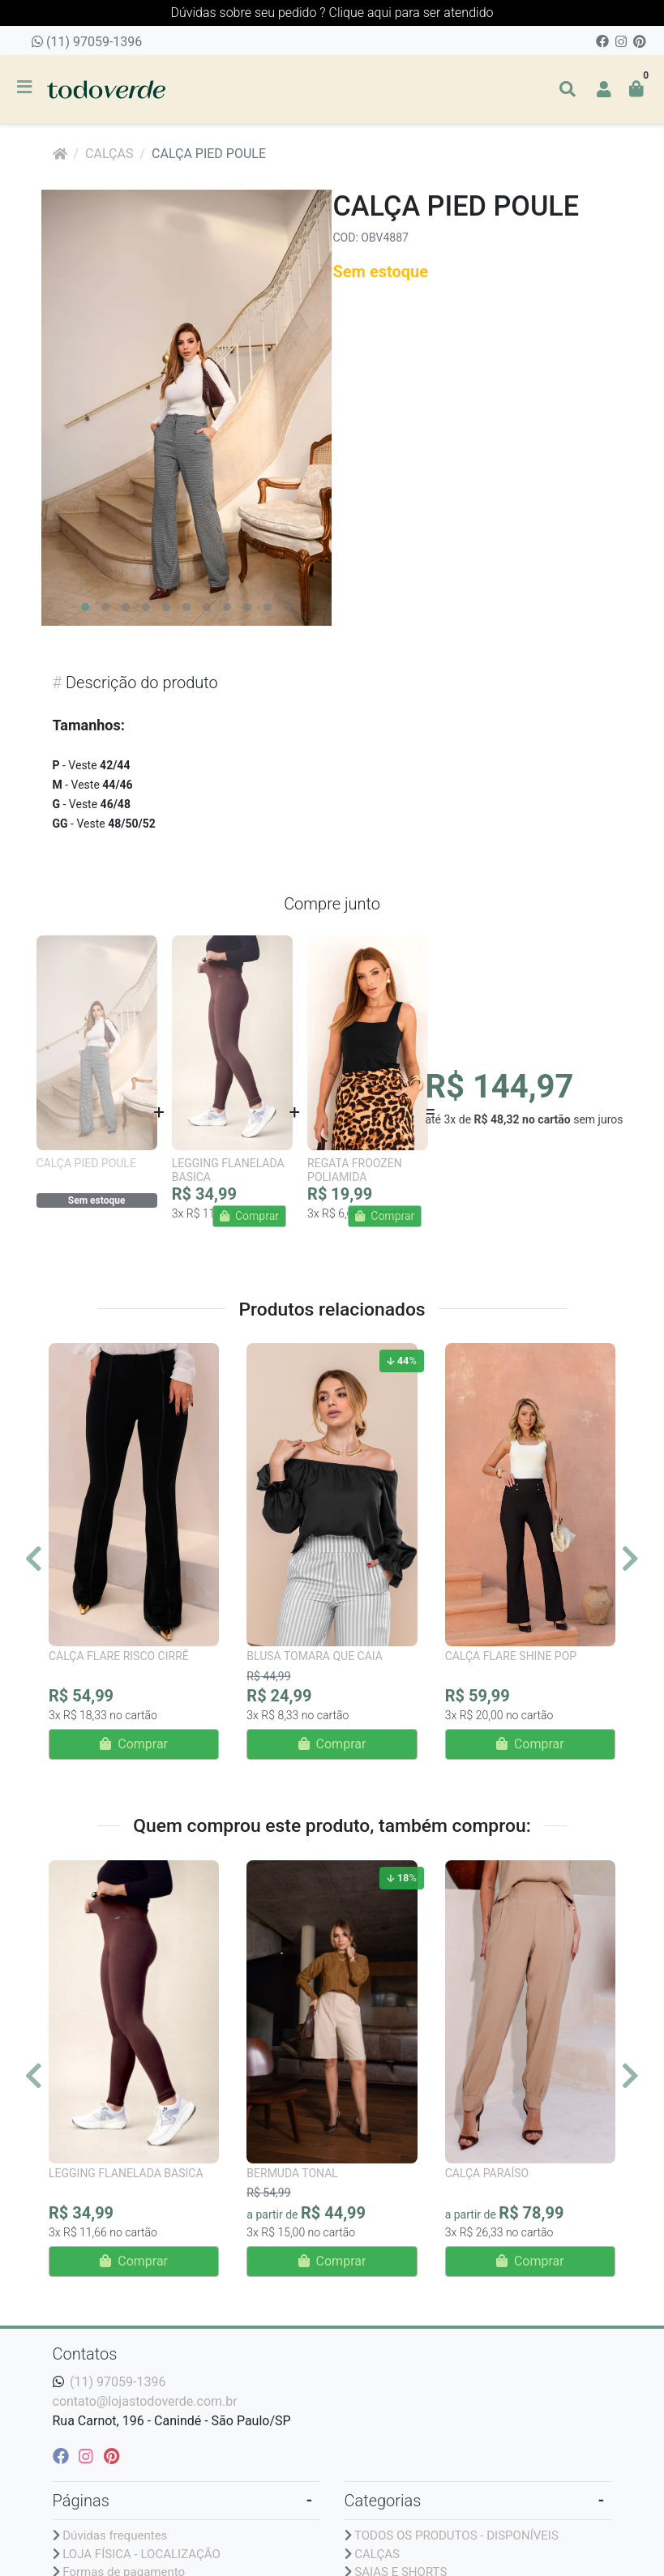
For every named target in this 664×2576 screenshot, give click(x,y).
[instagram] (88, 2456)
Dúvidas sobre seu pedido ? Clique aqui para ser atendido (332, 12)
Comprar (134, 1744)
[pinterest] (111, 2456)
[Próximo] (630, 1558)
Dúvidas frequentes (114, 2535)
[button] (604, 89)
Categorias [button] (383, 2500)
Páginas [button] (81, 2500)
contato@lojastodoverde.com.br (145, 2401)
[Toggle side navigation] (26, 88)
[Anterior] (34, 1558)
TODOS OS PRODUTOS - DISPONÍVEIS (456, 2535)
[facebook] (63, 2456)
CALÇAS (109, 153)
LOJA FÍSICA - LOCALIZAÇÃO (141, 2554)
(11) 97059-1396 (87, 41)
